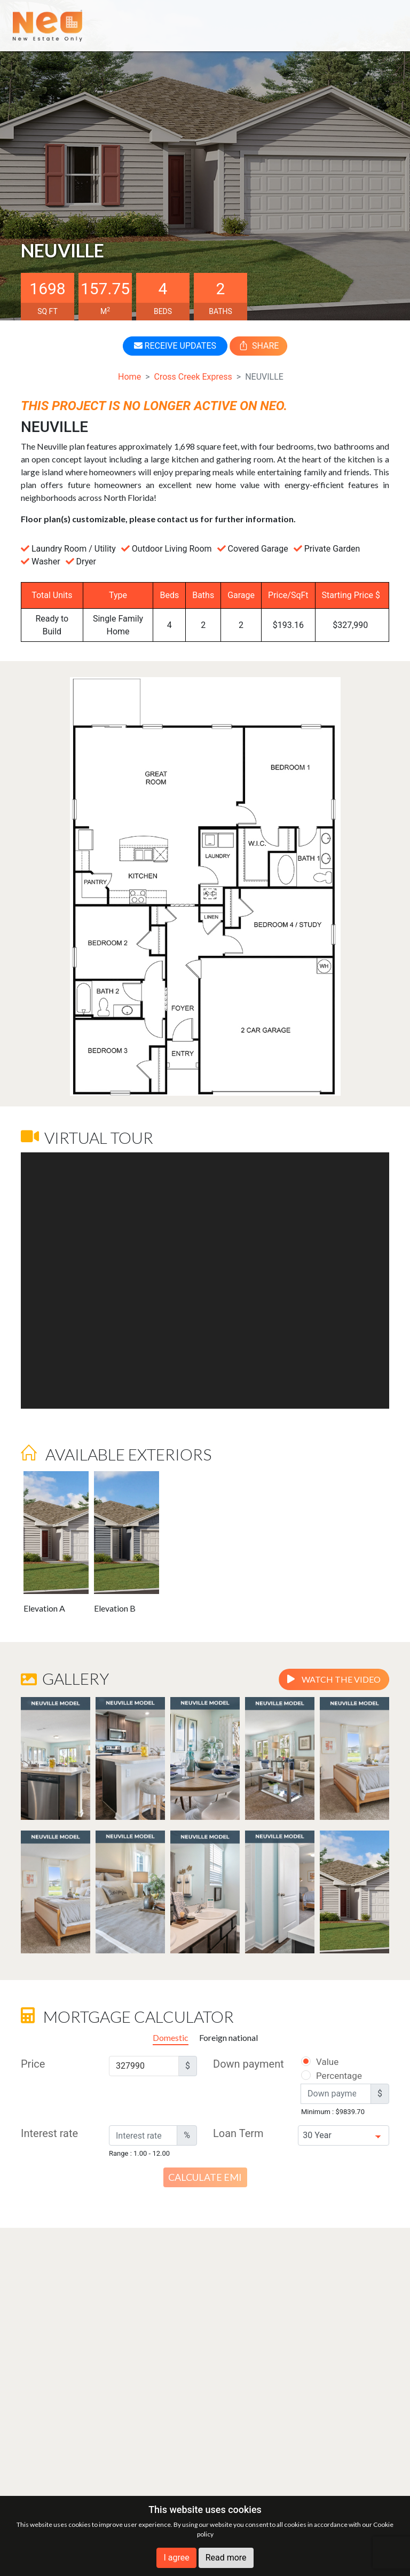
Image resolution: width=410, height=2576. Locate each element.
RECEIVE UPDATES (175, 346)
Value (319, 2061)
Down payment (248, 2063)
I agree (176, 2558)
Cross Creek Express (193, 377)
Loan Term (238, 2133)
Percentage (325, 2075)
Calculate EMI (205, 2177)
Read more (226, 2558)
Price (33, 2063)
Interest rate (49, 2133)
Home (129, 377)
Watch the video (334, 1679)
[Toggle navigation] (381, 25)
